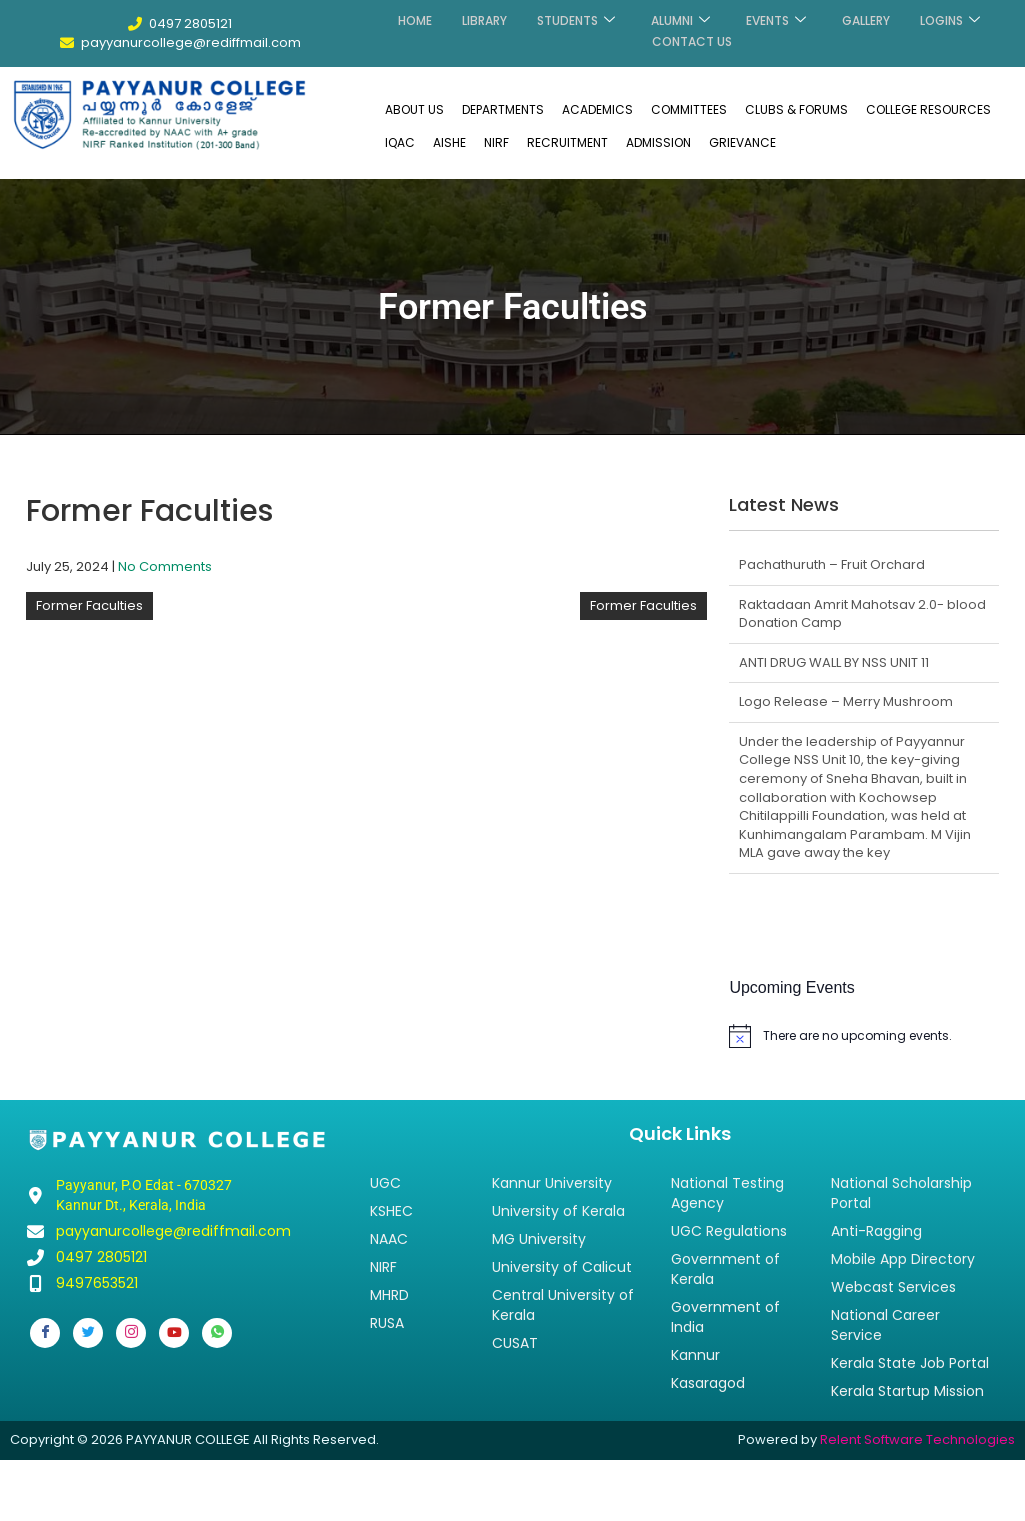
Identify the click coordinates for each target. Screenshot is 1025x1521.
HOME (415, 18)
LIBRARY (484, 18)
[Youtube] (174, 1332)
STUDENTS (576, 18)
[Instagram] (131, 1332)
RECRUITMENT (567, 141)
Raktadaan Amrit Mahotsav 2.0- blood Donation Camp (862, 613)
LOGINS (950, 18)
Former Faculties (89, 604)
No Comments (165, 565)
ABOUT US (414, 108)
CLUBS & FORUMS (796, 108)
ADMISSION (658, 141)
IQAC (400, 141)
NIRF (496, 141)
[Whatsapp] (217, 1332)
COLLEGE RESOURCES (928, 108)
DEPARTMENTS (503, 108)
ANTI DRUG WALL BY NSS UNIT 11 (834, 661)
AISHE (449, 141)
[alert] (864, 1035)
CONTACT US (692, 35)
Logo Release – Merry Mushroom (846, 700)
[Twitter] (88, 1332)
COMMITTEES (689, 108)
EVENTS (776, 18)
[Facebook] (45, 1332)
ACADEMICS (597, 108)
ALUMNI (680, 18)
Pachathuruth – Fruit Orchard (832, 563)
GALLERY (866, 18)
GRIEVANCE (742, 141)
